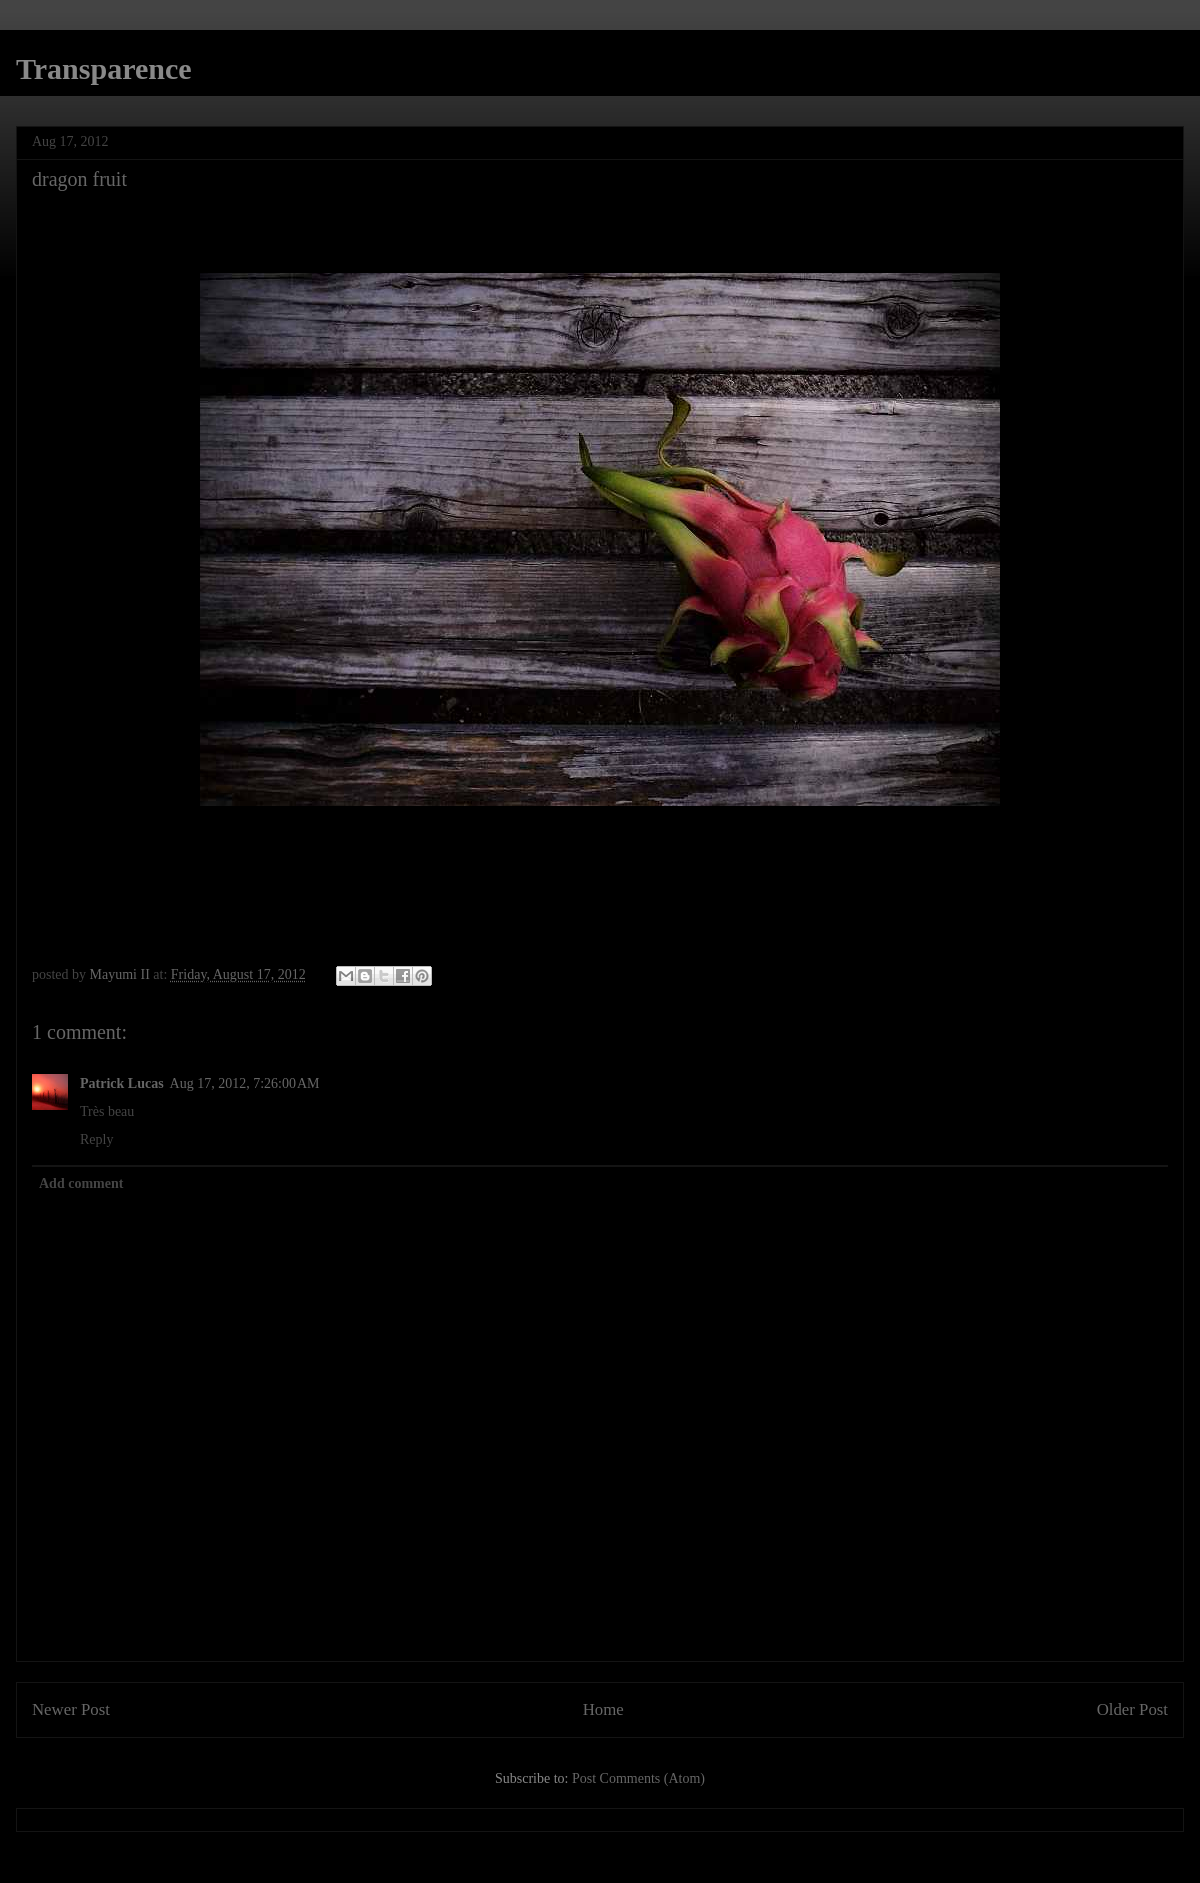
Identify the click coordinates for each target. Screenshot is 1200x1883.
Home (603, 1709)
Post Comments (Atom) (638, 1778)
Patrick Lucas (122, 1083)
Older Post (1132, 1709)
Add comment (81, 1183)
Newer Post (71, 1709)
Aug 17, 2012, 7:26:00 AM (245, 1083)
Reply (96, 1139)
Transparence (104, 68)
